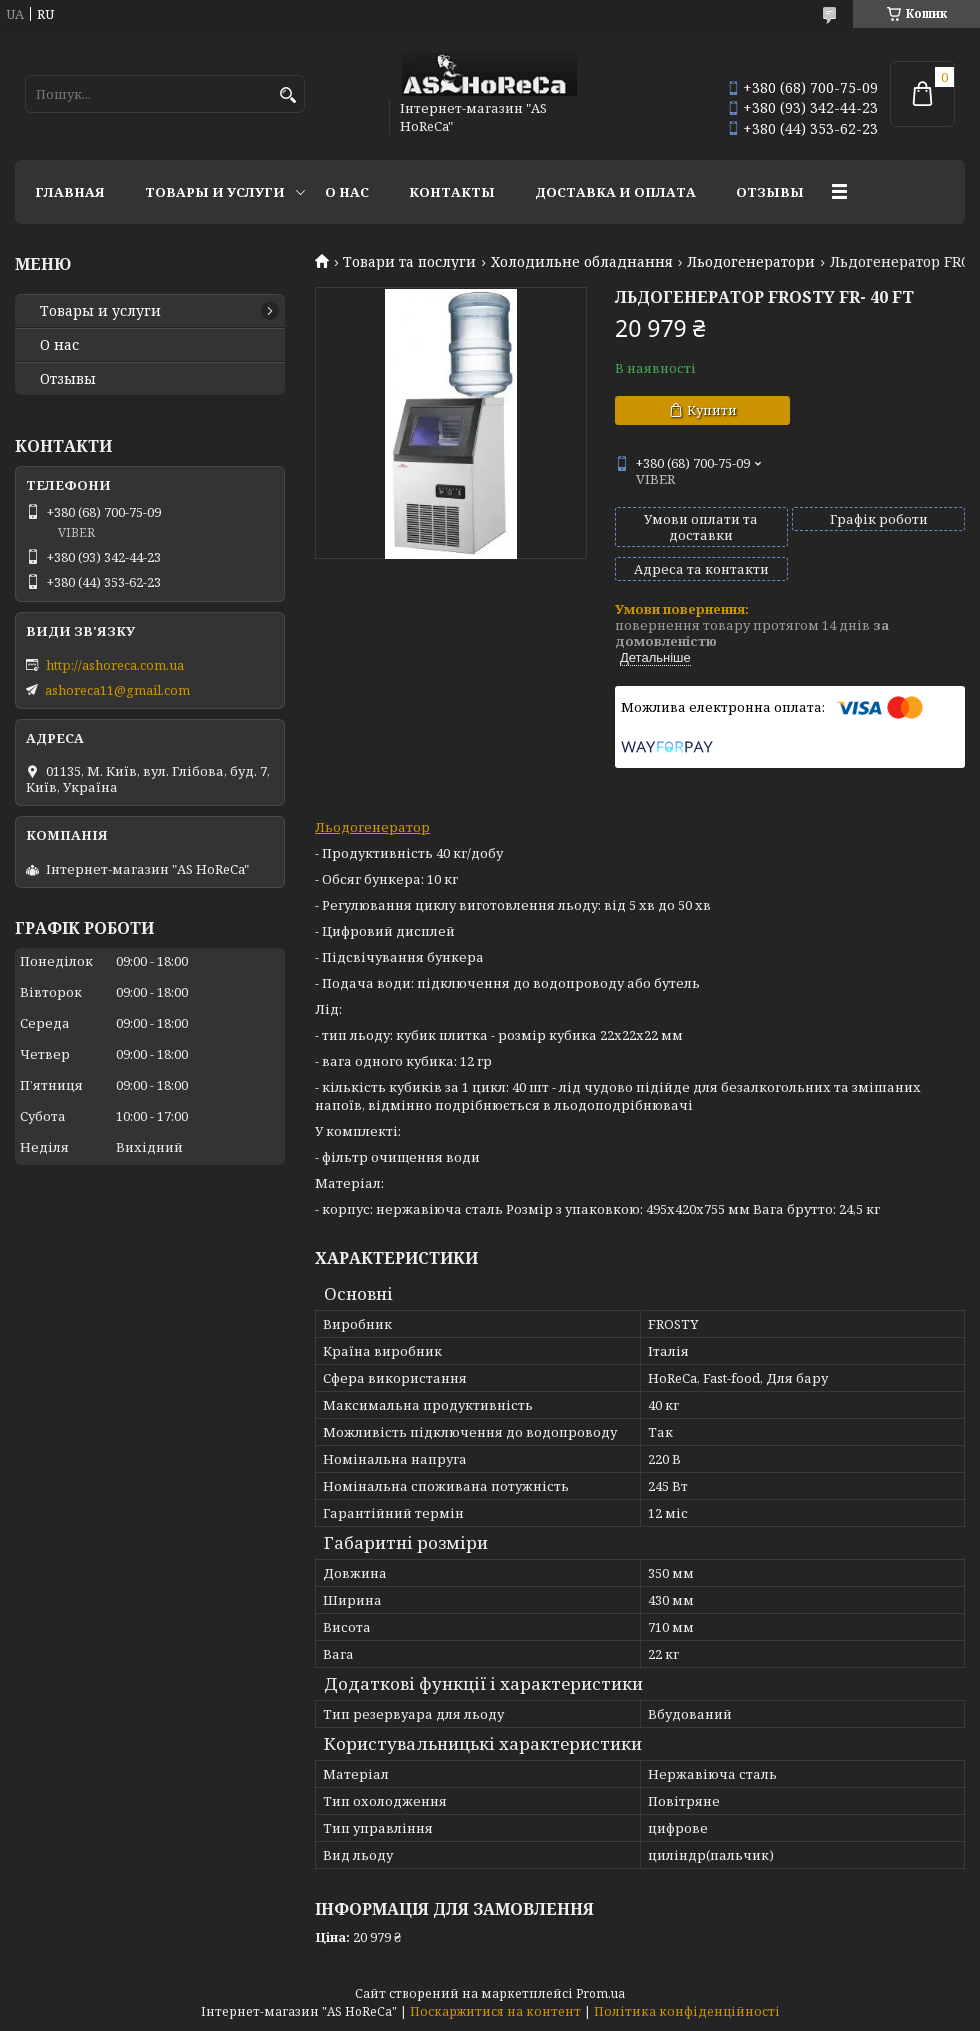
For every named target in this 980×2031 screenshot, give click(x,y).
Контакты (452, 192)
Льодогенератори (751, 262)
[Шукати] (287, 95)
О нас (347, 192)
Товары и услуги (215, 192)
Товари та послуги (409, 262)
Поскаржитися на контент (495, 2011)
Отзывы (770, 192)
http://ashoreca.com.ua (115, 665)
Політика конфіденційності (687, 2011)
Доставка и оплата (615, 192)
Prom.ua (600, 1993)
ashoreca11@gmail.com (117, 690)
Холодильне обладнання (582, 262)
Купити (712, 410)
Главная (70, 192)
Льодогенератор (372, 827)
